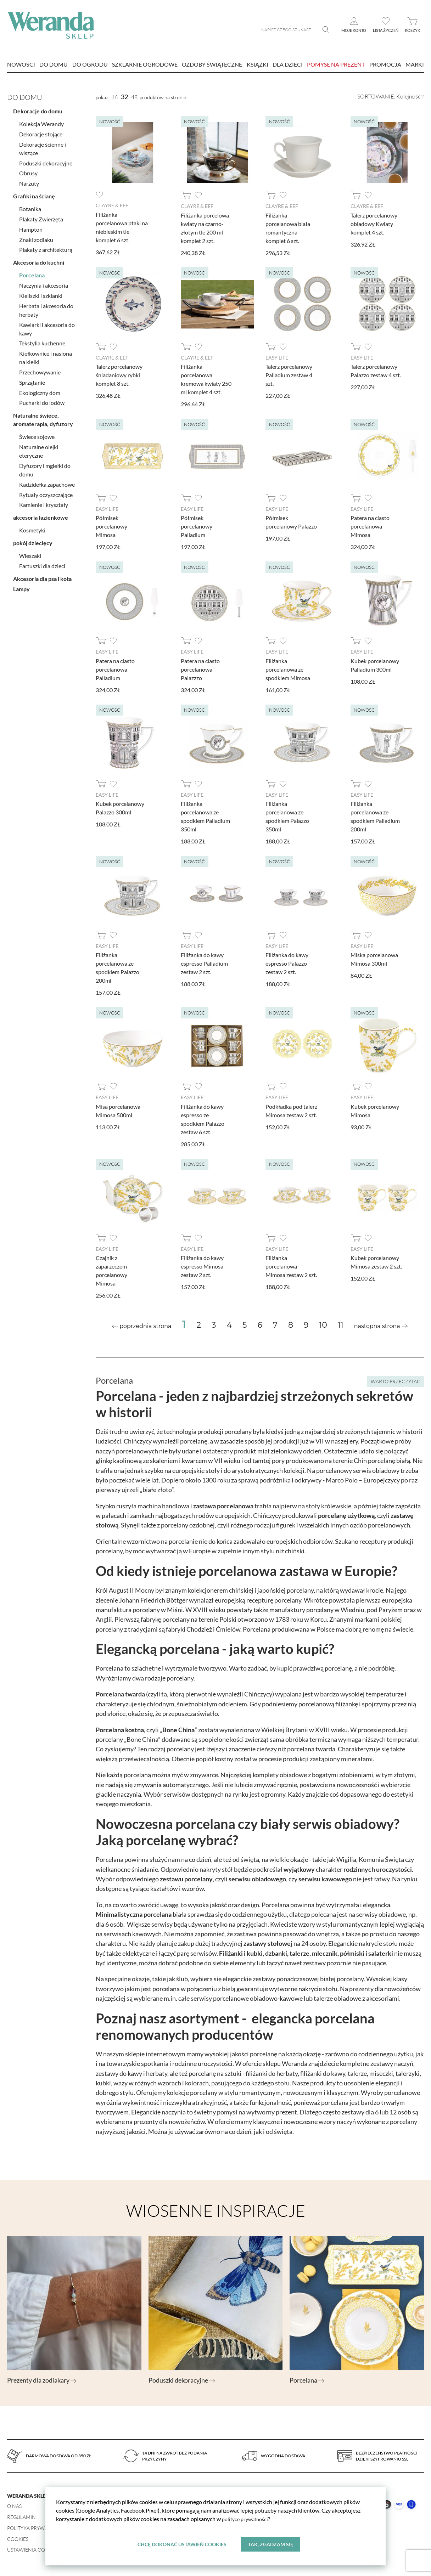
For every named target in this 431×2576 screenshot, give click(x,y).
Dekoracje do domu (37, 108)
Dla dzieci (288, 64)
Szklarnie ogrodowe (145, 64)
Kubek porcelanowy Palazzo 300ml (120, 807)
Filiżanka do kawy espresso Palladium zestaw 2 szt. (204, 962)
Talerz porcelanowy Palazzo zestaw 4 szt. (376, 370)
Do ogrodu (90, 64)
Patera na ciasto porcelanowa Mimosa (370, 526)
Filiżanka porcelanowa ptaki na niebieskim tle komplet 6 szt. (122, 227)
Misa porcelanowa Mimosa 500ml (118, 1109)
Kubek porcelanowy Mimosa (375, 1109)
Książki (257, 64)
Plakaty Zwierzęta (41, 216)
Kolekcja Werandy (41, 121)
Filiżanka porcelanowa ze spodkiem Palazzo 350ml (287, 816)
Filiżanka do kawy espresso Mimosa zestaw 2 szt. (202, 1265)
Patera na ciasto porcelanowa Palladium (115, 668)
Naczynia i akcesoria (43, 282)
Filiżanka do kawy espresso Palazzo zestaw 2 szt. (286, 962)
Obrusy (28, 170)
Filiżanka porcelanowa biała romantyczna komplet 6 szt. (287, 227)
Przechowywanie (40, 369)
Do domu (53, 64)
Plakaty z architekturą (45, 247)
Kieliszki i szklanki (40, 292)
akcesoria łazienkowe (40, 515)
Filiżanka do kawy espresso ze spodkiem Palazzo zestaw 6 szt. (202, 1118)
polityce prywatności (247, 2518)
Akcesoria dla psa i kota (42, 575)
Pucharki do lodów (42, 400)
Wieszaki (30, 553)
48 (134, 97)
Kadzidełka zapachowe (47, 481)
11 (340, 1324)
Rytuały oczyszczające (46, 491)
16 (114, 97)
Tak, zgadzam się (270, 2544)
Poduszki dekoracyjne (45, 160)
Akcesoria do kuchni (38, 259)
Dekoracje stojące (40, 131)
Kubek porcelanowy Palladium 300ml (375, 664)
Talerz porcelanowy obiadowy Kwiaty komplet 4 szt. (374, 223)
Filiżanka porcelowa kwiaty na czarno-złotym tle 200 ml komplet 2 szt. (205, 227)
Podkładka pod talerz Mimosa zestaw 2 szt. (291, 1109)
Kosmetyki (32, 527)
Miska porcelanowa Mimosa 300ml (374, 958)
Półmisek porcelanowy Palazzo (291, 521)
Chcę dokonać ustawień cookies (181, 2544)
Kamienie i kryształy (43, 502)
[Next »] (381, 1325)
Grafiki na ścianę (34, 193)
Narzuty (29, 180)
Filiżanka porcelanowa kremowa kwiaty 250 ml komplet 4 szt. (206, 379)
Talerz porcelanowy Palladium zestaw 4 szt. (288, 374)
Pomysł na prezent (336, 64)
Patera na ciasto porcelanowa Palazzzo (200, 668)
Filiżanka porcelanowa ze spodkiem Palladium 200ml (375, 816)
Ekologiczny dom (39, 389)
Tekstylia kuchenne (42, 340)
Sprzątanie (32, 379)
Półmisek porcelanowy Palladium (196, 526)
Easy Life (276, 357)
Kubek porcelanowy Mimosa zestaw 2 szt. (376, 1260)
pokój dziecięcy (32, 540)
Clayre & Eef (112, 205)
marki (414, 64)
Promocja (385, 64)
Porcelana (32, 272)
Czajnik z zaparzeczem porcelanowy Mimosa (111, 1269)
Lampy (21, 586)
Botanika (30, 206)
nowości (21, 64)
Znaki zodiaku (36, 236)
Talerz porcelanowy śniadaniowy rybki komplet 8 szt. (119, 374)
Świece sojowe (37, 434)
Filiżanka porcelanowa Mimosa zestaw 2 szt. (291, 1265)
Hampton (31, 226)
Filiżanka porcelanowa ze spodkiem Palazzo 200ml (117, 966)
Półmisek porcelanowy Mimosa (111, 526)
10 (323, 1324)
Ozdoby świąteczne (212, 64)
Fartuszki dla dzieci (42, 563)
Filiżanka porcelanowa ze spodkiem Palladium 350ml (205, 816)
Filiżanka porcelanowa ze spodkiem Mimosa (287, 668)
